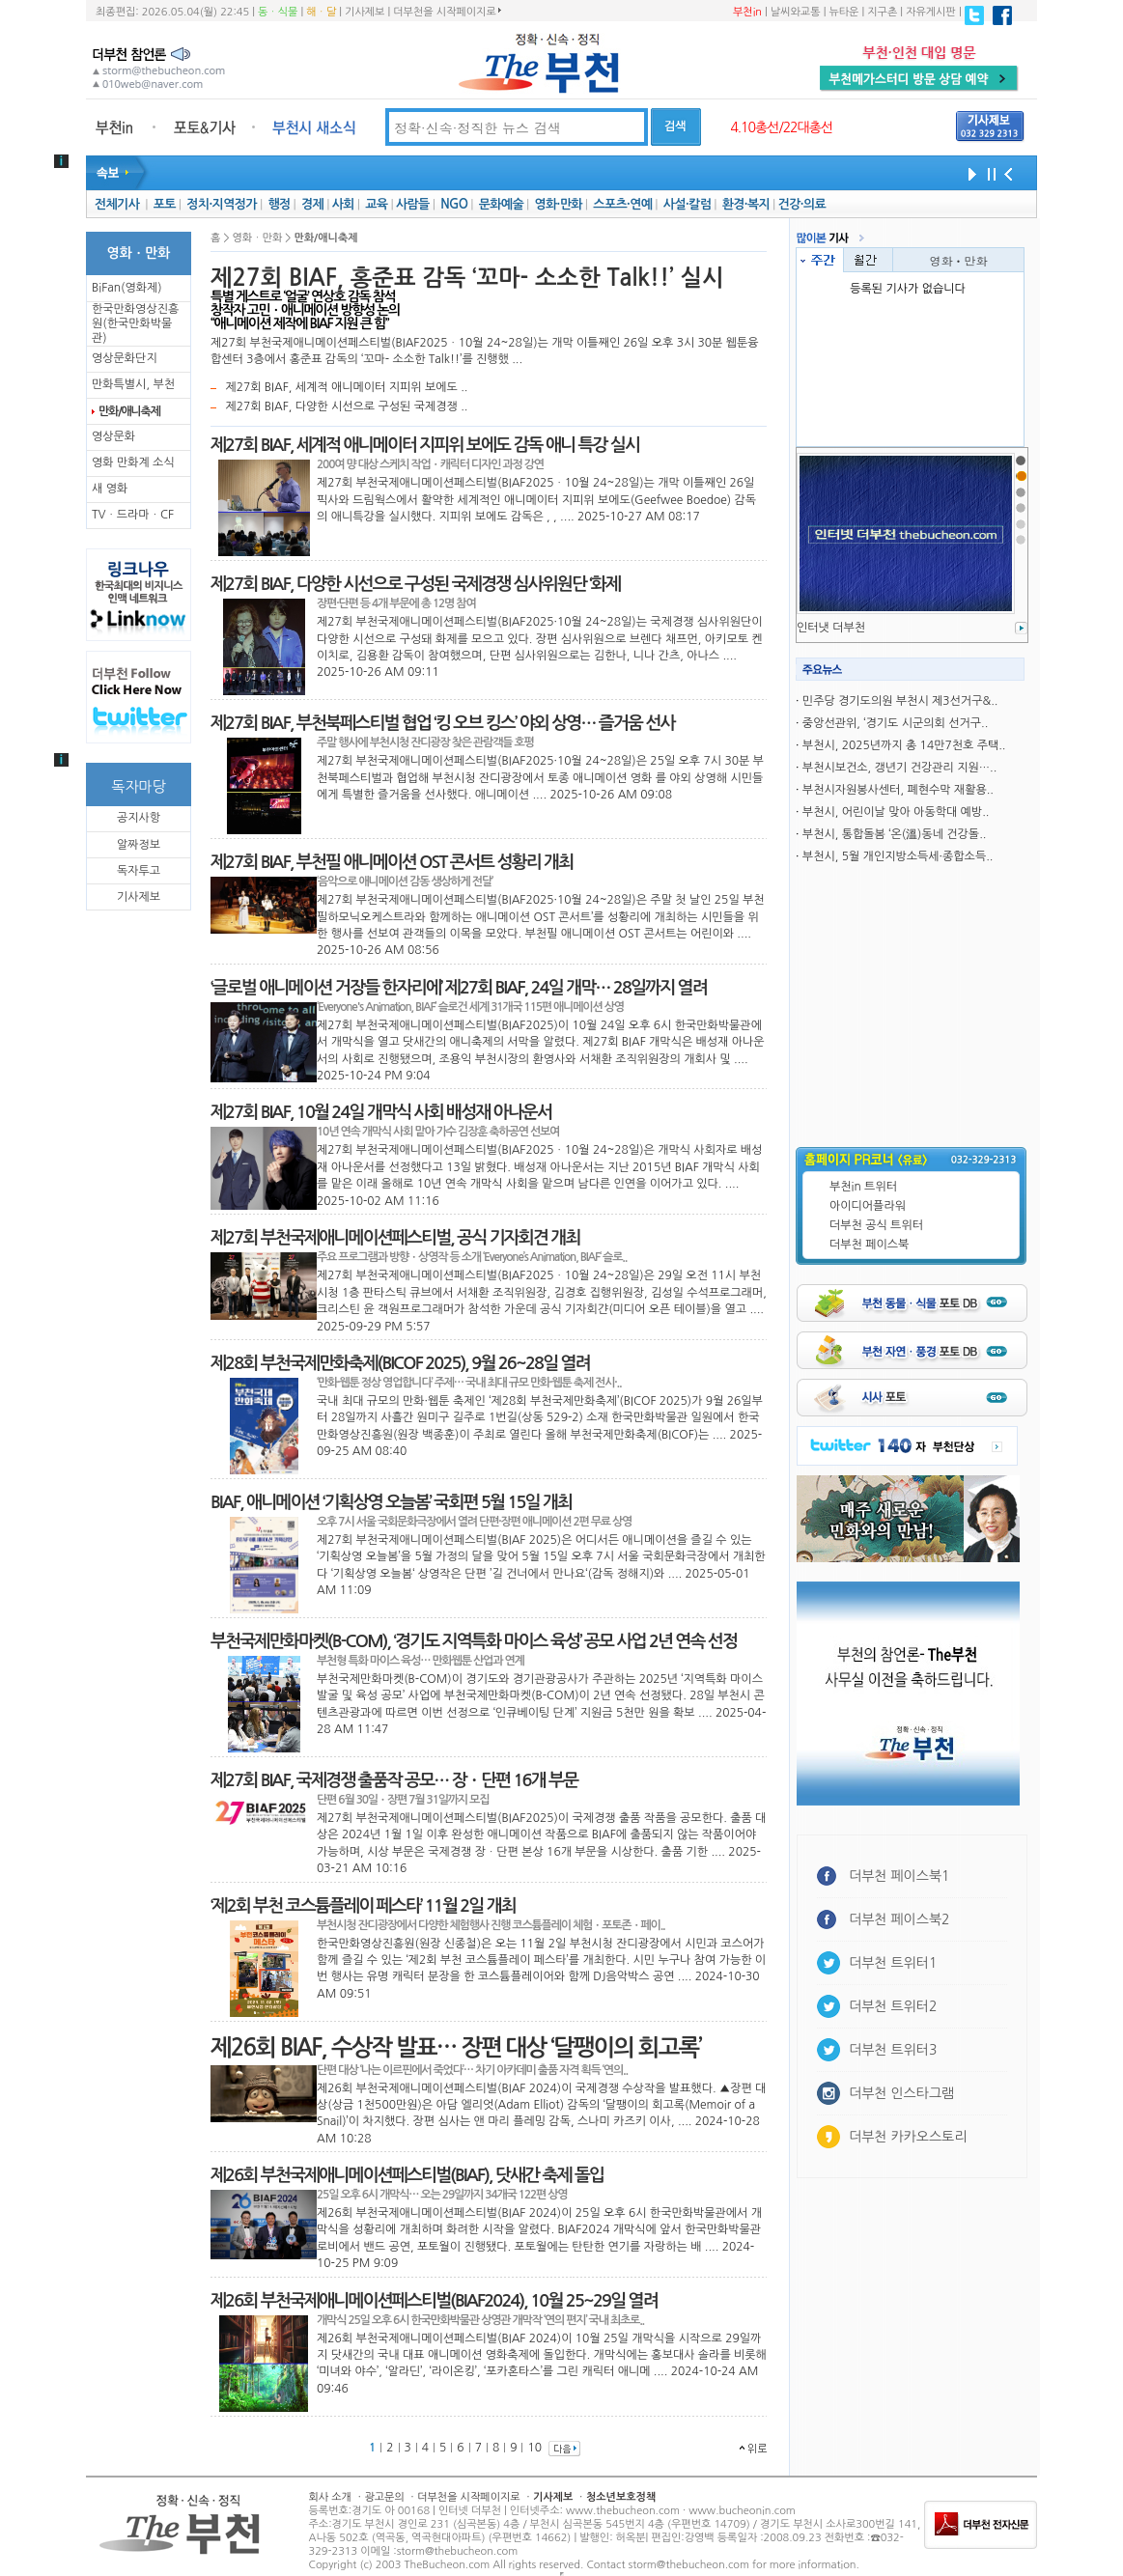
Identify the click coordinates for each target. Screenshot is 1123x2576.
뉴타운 (843, 12)
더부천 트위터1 (893, 1963)
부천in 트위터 (863, 1186)
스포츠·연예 (622, 204)
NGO (453, 204)
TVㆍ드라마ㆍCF (133, 514)
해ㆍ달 (321, 12)
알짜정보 (138, 845)
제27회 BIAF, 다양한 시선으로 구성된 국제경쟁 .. (346, 406)
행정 (278, 204)
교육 (376, 204)
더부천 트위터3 (893, 2050)
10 (534, 2447)
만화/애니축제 (129, 411)
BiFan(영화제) (127, 288)
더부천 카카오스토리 (908, 2136)
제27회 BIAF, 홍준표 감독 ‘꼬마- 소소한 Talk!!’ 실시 (467, 278)
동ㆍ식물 (277, 12)
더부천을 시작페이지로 (446, 11)
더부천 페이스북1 (899, 1876)
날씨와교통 (796, 12)
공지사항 (138, 818)
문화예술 (501, 204)
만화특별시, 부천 (133, 384)
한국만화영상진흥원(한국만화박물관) (135, 323)
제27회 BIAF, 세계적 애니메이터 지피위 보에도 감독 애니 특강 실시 (425, 445)
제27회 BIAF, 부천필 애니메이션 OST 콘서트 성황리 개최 (392, 862)
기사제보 (364, 12)
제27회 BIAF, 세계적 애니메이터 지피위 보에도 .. (346, 387)
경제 (312, 204)
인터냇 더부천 (831, 627)
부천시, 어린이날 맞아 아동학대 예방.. (896, 812)
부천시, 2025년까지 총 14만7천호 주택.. (904, 745)
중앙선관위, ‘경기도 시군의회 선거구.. (895, 723)
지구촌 (882, 12)
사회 (343, 204)
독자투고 (138, 871)
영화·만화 (557, 204)
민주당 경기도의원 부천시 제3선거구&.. (900, 701)
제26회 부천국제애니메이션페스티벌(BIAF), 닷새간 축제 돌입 (407, 2175)
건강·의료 (802, 204)
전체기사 (117, 204)
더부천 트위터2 (893, 2006)
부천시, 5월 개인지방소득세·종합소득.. (898, 856)
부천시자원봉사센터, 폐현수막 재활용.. (898, 790)
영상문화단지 (124, 358)
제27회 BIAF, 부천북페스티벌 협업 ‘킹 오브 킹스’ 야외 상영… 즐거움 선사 (443, 723)
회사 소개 (330, 2497)
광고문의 (384, 2497)
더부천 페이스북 (869, 1244)
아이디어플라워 (867, 1206)
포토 (165, 204)
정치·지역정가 (221, 204)
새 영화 (109, 488)
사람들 (413, 204)
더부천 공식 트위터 (876, 1225)
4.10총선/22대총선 (781, 127)
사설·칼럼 (687, 204)
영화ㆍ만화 (959, 260)
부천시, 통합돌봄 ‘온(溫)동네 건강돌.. (894, 834)
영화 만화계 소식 (133, 462)
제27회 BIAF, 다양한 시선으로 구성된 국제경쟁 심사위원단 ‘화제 (415, 584)
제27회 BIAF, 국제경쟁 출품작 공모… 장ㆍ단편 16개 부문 (394, 1780)
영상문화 (113, 436)
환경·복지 (746, 204)
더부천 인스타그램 (901, 2093)
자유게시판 (931, 12)
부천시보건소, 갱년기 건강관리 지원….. (899, 767)
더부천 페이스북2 (899, 1919)
